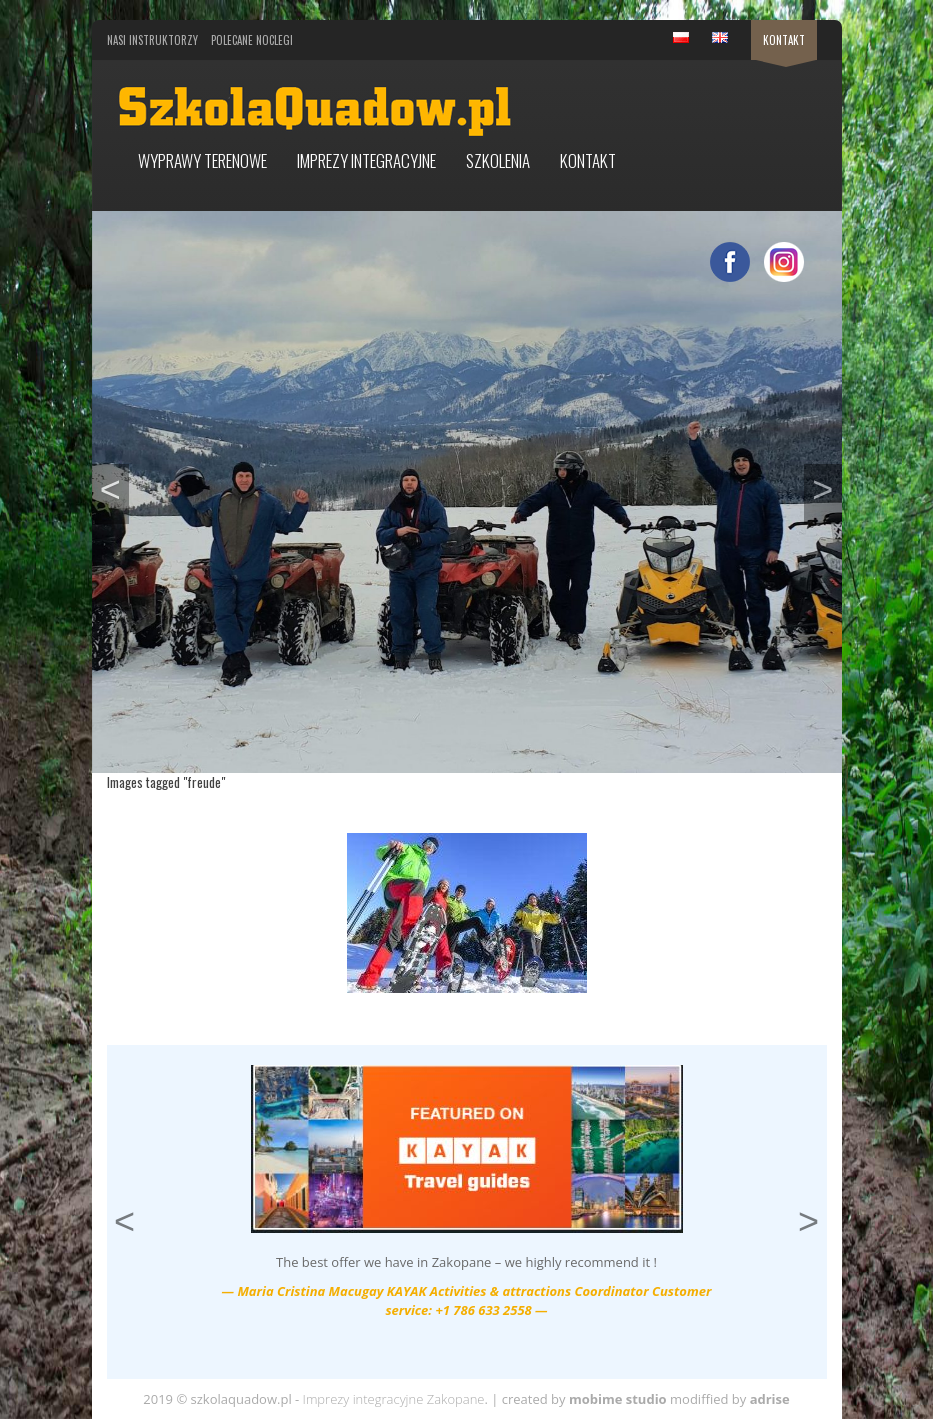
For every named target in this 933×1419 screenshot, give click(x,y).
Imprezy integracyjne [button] (366, 160)
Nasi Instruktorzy (152, 40)
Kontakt (784, 40)
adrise (770, 1399)
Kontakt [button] (588, 160)
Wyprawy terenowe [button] (202, 160)
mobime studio (618, 1399)
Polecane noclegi (252, 40)
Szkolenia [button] (498, 160)
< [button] (114, 487)
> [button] (826, 487)
